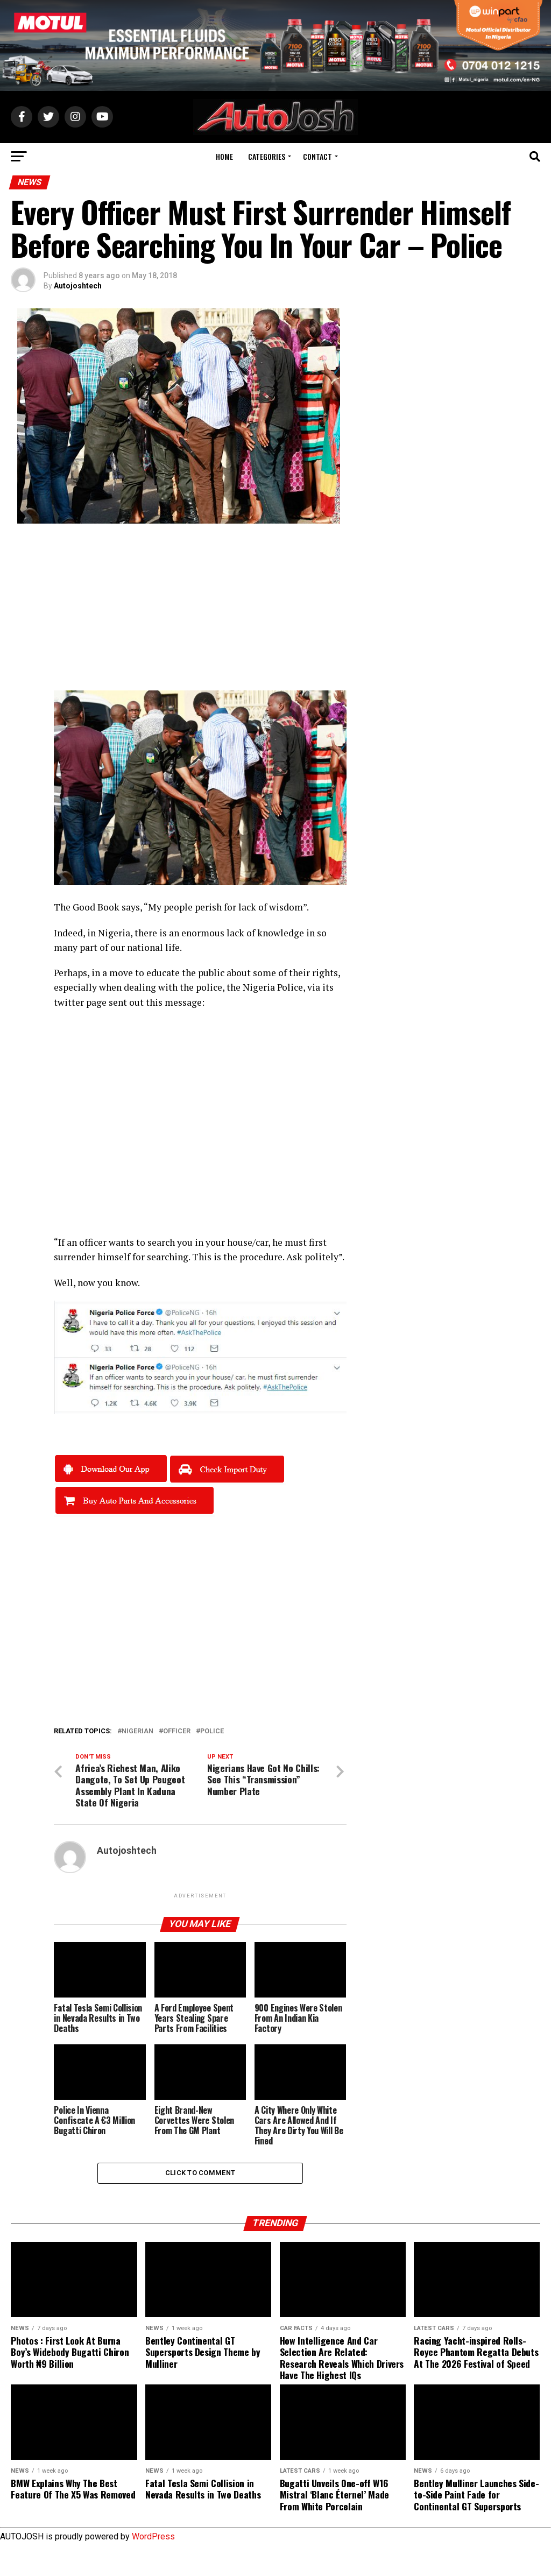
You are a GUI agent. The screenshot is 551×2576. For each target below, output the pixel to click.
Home (224, 156)
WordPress (153, 2539)
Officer (176, 1730)
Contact (317, 156)
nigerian (137, 1730)
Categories (266, 156)
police (212, 1730)
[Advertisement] (200, 615)
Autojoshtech (78, 285)
